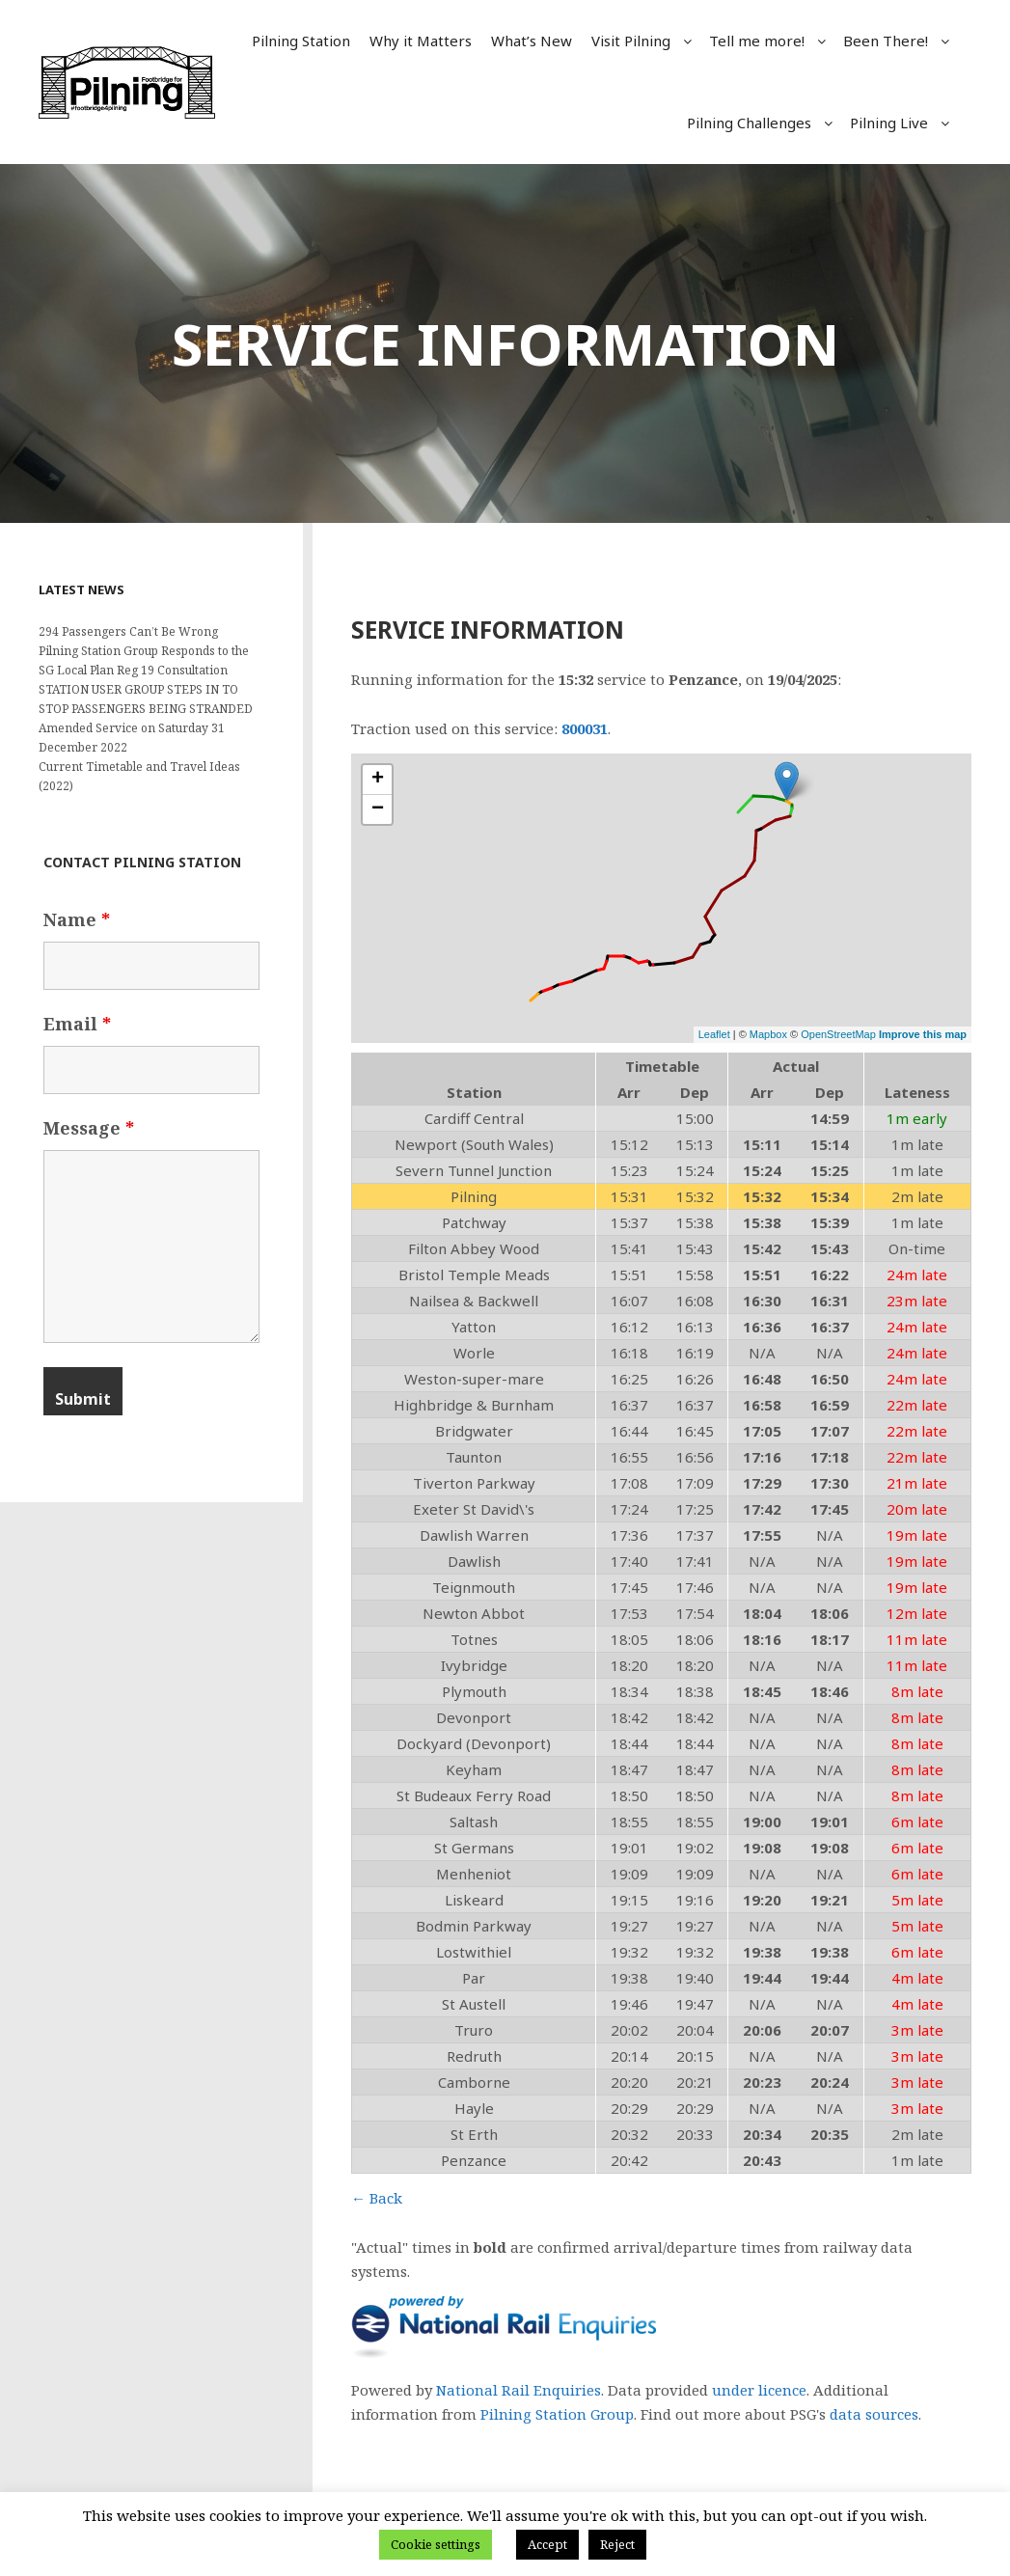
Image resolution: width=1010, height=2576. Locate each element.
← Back (376, 2197)
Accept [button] (547, 2544)
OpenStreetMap (838, 1034)
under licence (759, 2389)
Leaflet (714, 1034)
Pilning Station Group (557, 2414)
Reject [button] (617, 2544)
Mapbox (768, 1034)
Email (77, 1023)
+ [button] (377, 779)
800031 (584, 728)
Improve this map (923, 1034)
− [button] (377, 809)
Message (88, 1127)
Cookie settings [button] (435, 2544)
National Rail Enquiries (518, 2389)
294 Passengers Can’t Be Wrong (128, 631)
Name (76, 919)
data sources (874, 2414)
